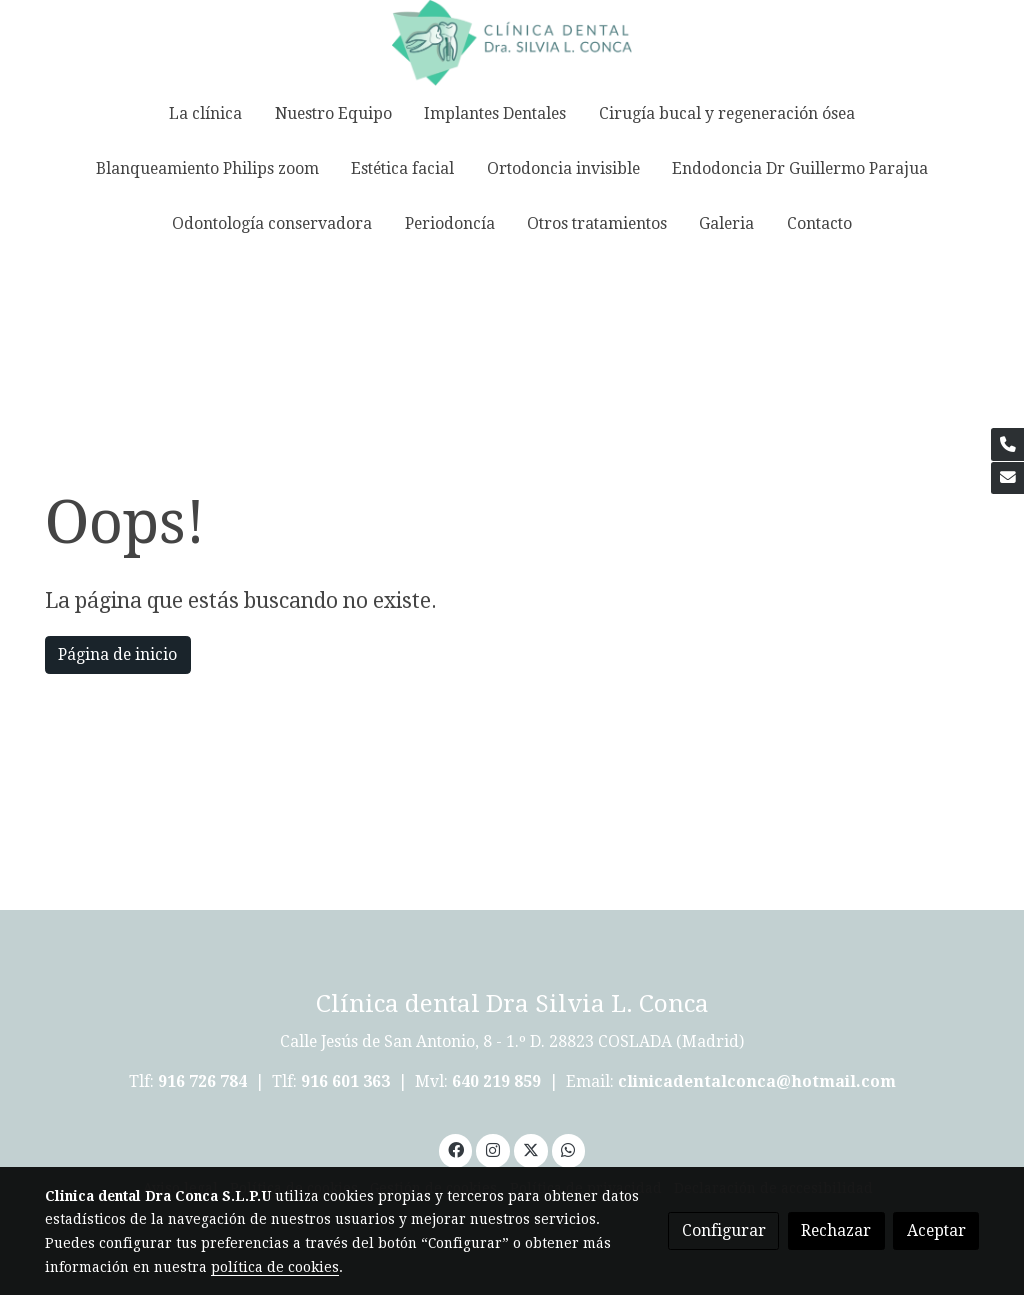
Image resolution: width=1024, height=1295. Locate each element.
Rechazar (836, 1230)
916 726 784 (202, 1081)
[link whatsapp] (568, 1149)
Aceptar (936, 1230)
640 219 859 (498, 1081)
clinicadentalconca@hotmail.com (757, 1081)
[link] (512, 43)
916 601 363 (345, 1081)
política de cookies (275, 1267)
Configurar (724, 1230)
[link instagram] (493, 1149)
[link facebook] (455, 1149)
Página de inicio (117, 654)
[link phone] (1007, 444)
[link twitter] (530, 1149)
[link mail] (1007, 478)
